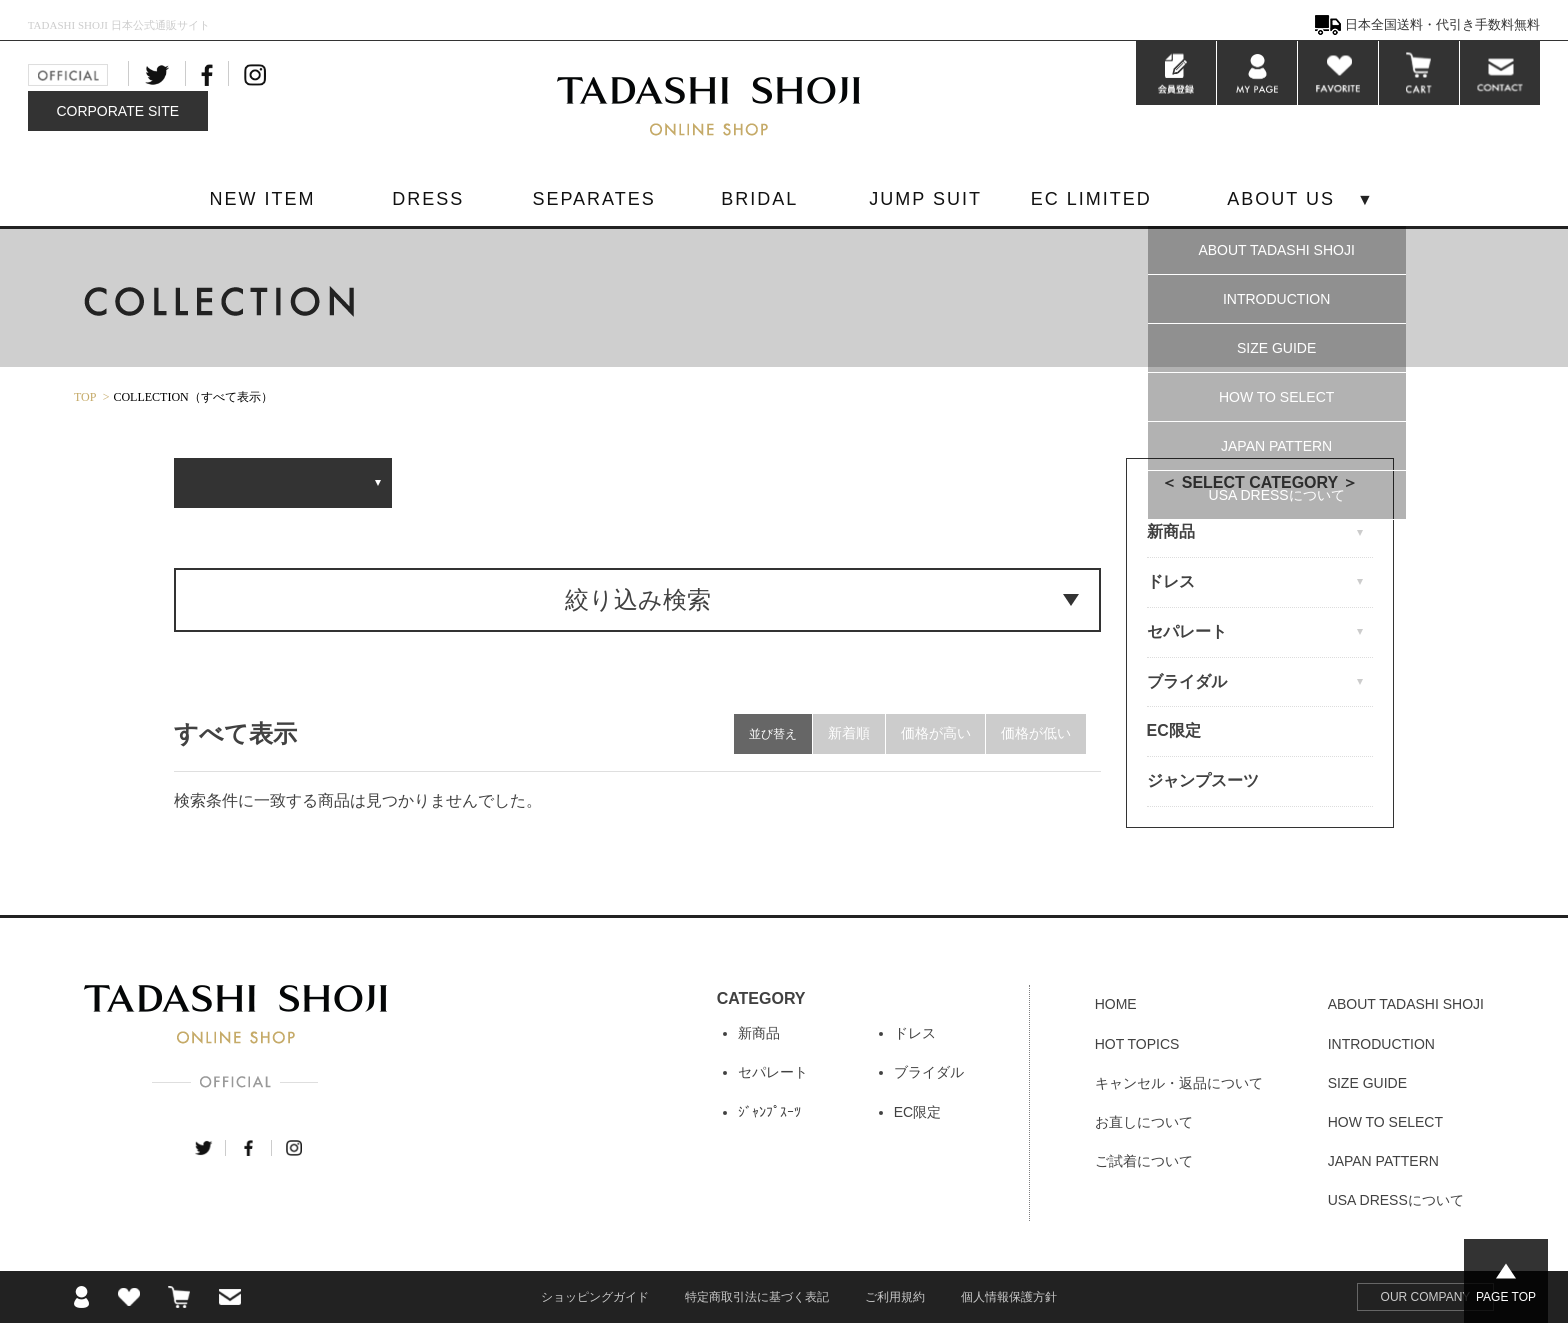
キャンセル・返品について (1179, 1083)
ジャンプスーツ (1203, 780)
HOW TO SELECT (1276, 397)
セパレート (773, 1072)
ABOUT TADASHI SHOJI (1276, 250)
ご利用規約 (895, 1297)
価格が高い (935, 734)
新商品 (759, 1033)
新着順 (848, 734)
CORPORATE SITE (117, 111)
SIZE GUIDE (1276, 348)
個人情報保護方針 (1009, 1297)
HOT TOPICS (1137, 1044)
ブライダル (929, 1072)
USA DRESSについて (1277, 495)
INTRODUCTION (1276, 299)
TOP (85, 397)
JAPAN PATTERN (1276, 446)
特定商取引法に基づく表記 (757, 1297)
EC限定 (1174, 730)
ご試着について (1144, 1161)
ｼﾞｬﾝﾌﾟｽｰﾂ (769, 1112)
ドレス (915, 1033)
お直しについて (1144, 1122)
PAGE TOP (1506, 1297)
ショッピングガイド (595, 1297)
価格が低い (1036, 734)
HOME (1116, 1004)
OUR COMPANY (1426, 1297)
